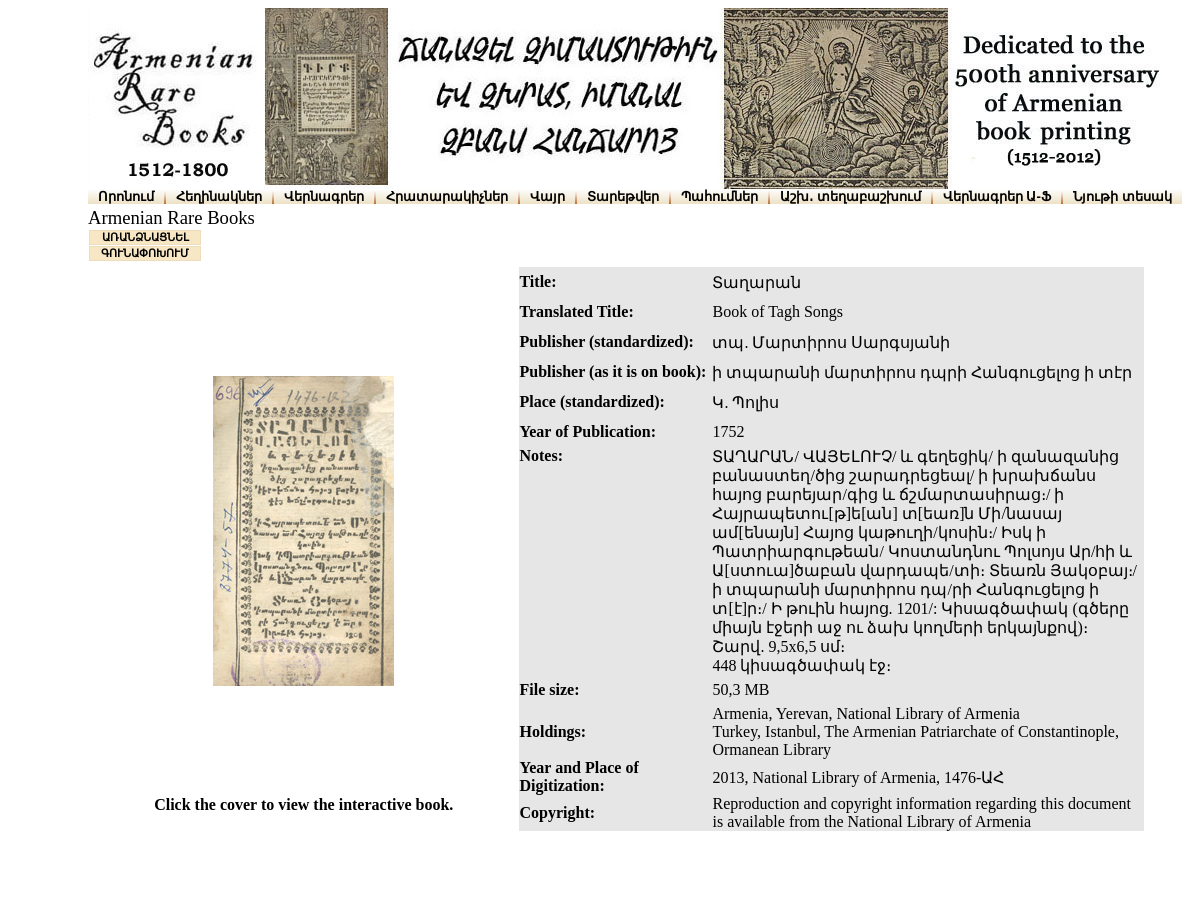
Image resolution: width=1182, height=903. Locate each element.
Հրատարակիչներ (447, 196)
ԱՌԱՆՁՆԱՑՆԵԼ (145, 237)
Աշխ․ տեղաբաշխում (850, 196)
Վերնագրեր (324, 196)
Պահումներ (719, 196)
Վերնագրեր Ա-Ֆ (997, 196)
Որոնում (126, 196)
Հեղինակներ (219, 196)
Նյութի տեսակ (1122, 196)
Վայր (547, 196)
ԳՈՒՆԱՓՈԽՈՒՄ (145, 253)
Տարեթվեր (623, 196)
